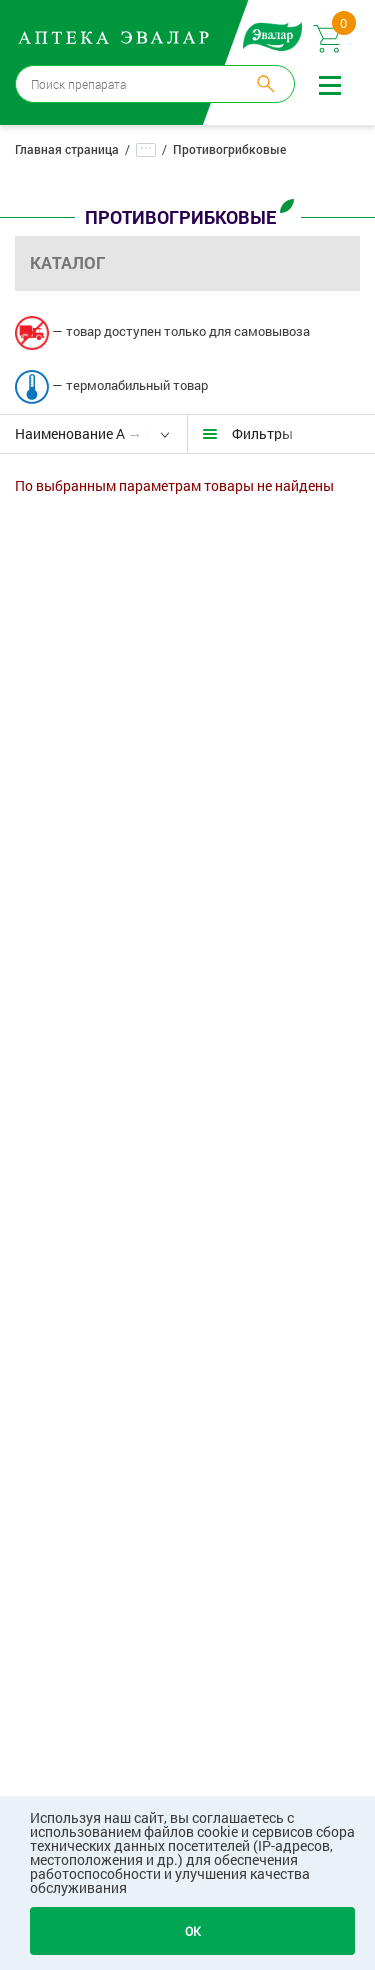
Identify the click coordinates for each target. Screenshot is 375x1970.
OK (193, 1931)
